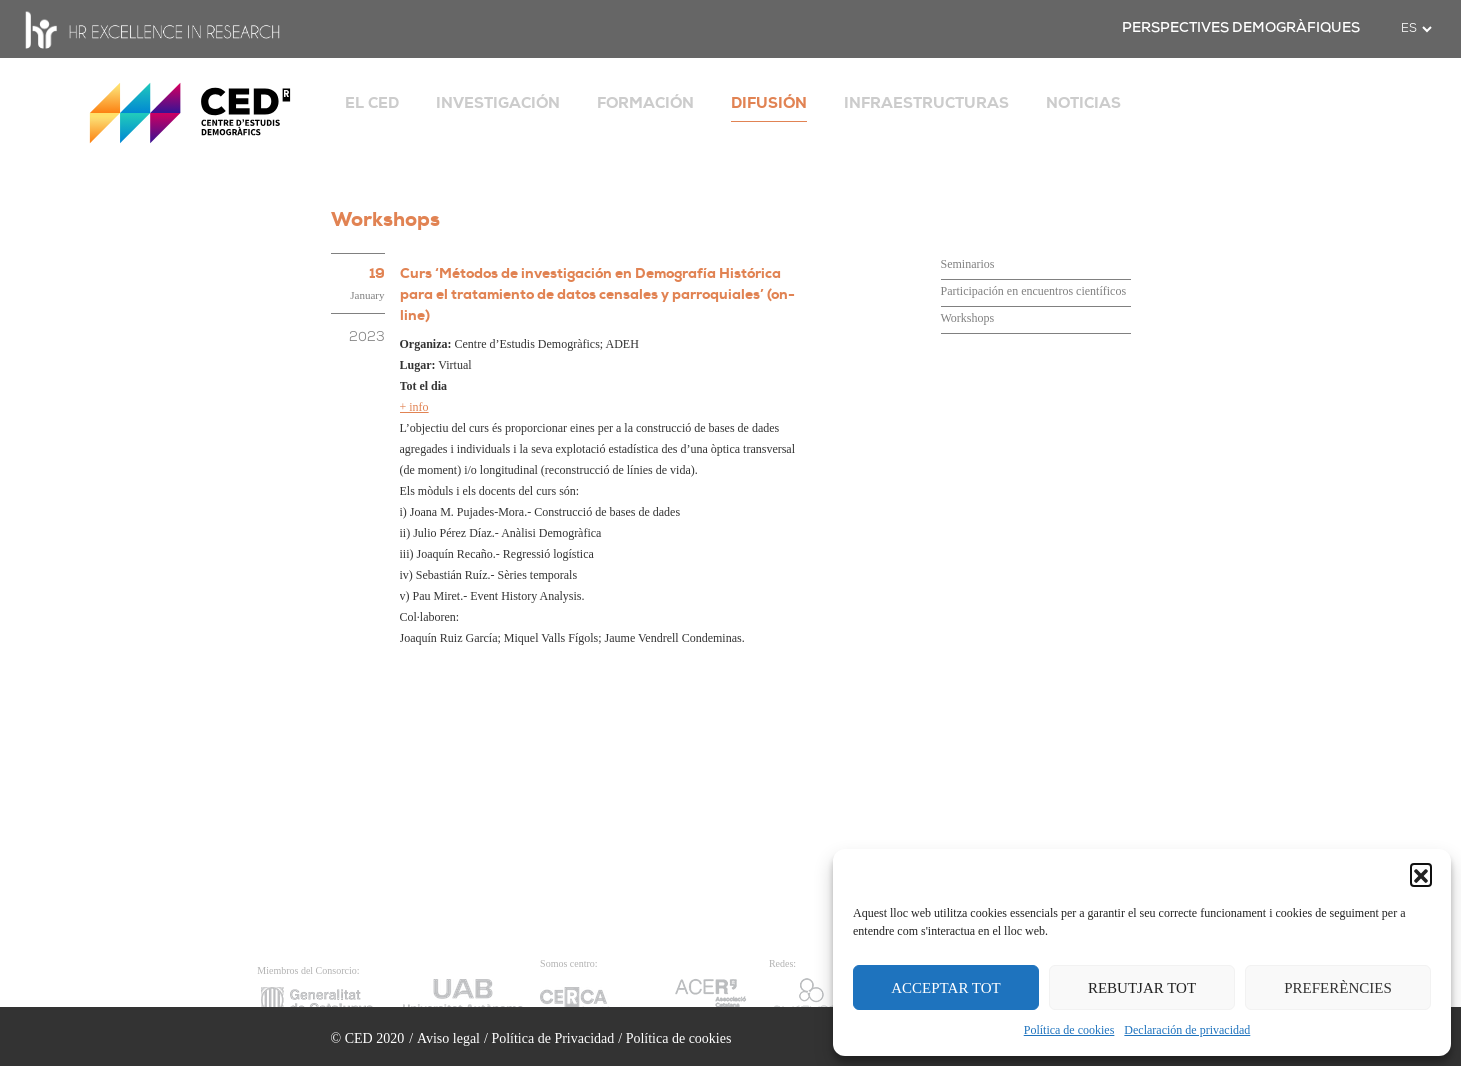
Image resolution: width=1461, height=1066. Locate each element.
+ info (414, 407)
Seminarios (968, 264)
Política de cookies (1069, 1030)
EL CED (372, 103)
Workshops (968, 318)
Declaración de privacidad (1187, 1030)
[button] (1421, 874)
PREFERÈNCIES (1338, 988)
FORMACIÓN (645, 103)
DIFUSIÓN (769, 103)
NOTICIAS (1083, 103)
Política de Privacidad (552, 1038)
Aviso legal (448, 1038)
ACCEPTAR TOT (946, 988)
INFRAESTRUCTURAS (926, 103)
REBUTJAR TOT (1142, 988)
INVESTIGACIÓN (498, 103)
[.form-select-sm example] (1416, 29)
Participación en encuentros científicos (1034, 291)
